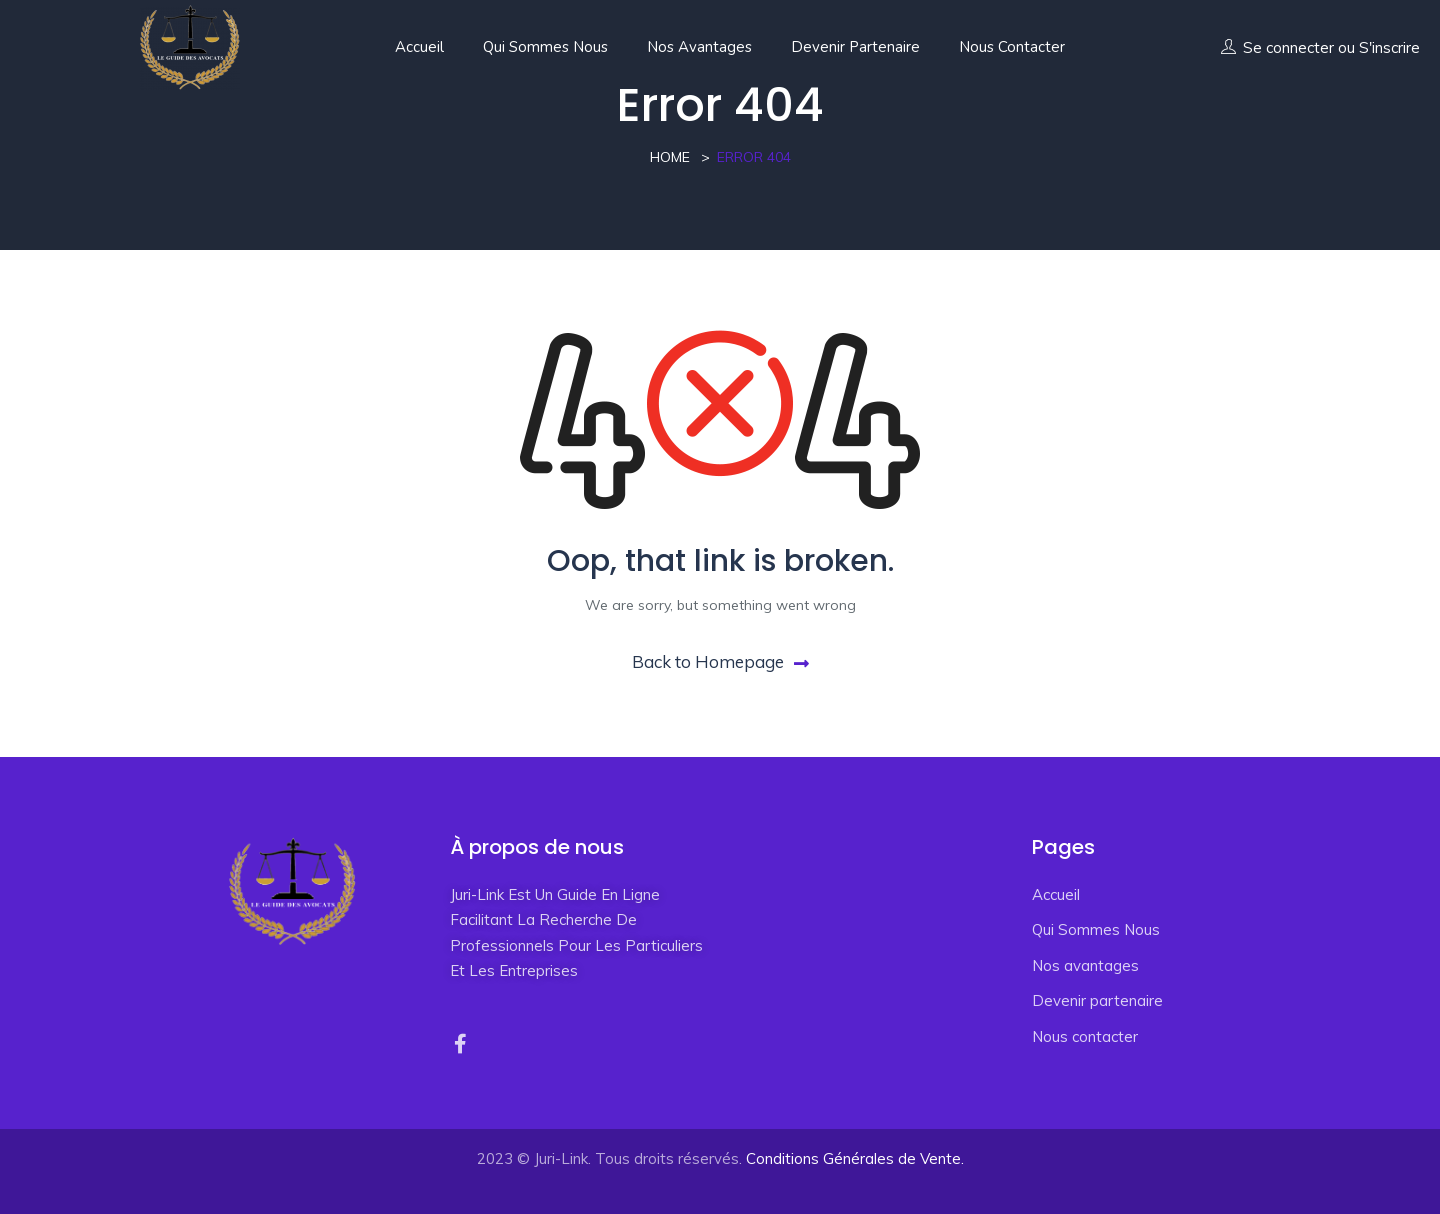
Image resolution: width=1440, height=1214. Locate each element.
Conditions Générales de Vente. (855, 1158)
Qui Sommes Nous (545, 47)
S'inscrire (1389, 47)
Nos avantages (699, 47)
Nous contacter (1012, 47)
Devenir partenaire (855, 47)
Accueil (419, 47)
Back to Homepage (720, 661)
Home (670, 157)
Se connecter (1288, 47)
